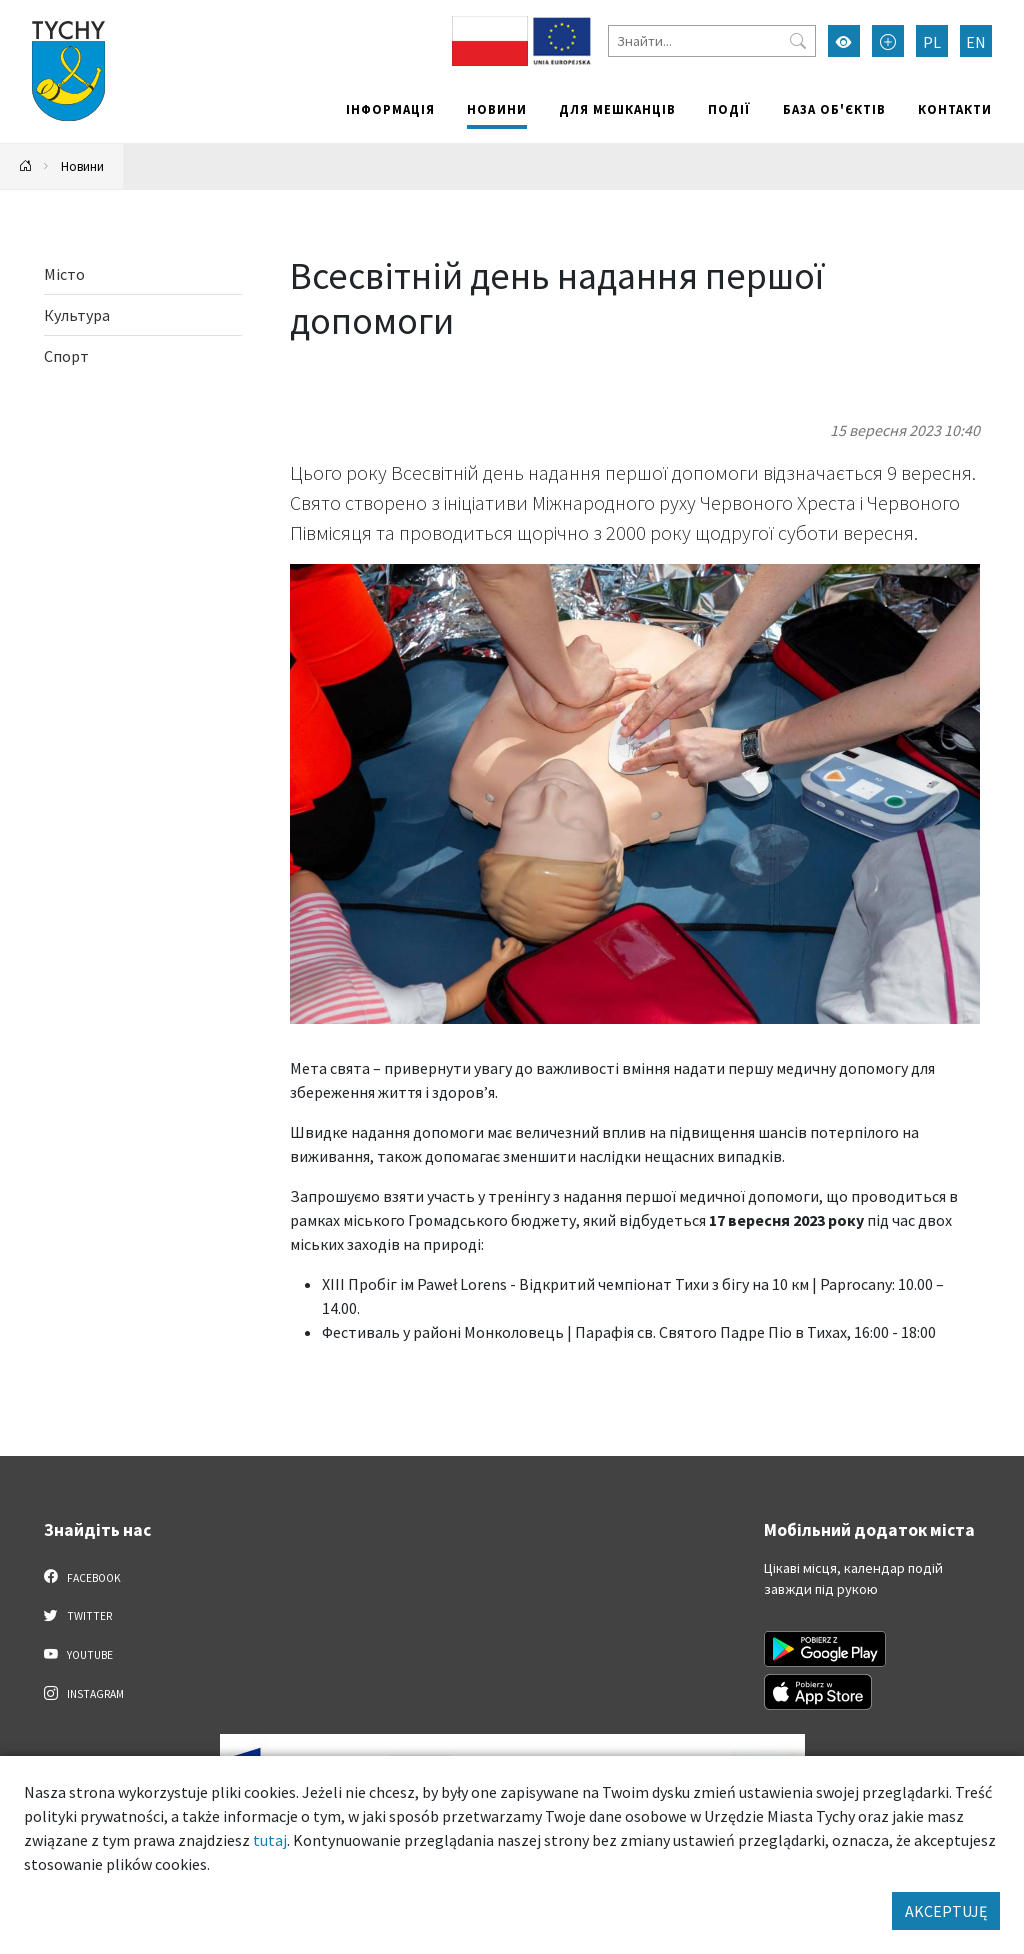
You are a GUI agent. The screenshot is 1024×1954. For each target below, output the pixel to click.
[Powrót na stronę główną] (26, 166)
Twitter (78, 1615)
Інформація (390, 109)
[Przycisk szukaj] (798, 41)
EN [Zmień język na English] (976, 42)
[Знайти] (712, 41)
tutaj (270, 1840)
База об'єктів (834, 109)
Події (729, 109)
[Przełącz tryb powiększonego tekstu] (888, 41)
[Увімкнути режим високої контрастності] (844, 41)
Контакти (955, 109)
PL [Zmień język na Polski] (932, 42)
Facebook (82, 1577)
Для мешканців (617, 109)
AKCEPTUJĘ (946, 1911)
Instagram (84, 1693)
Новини (497, 109)
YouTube (78, 1654)
